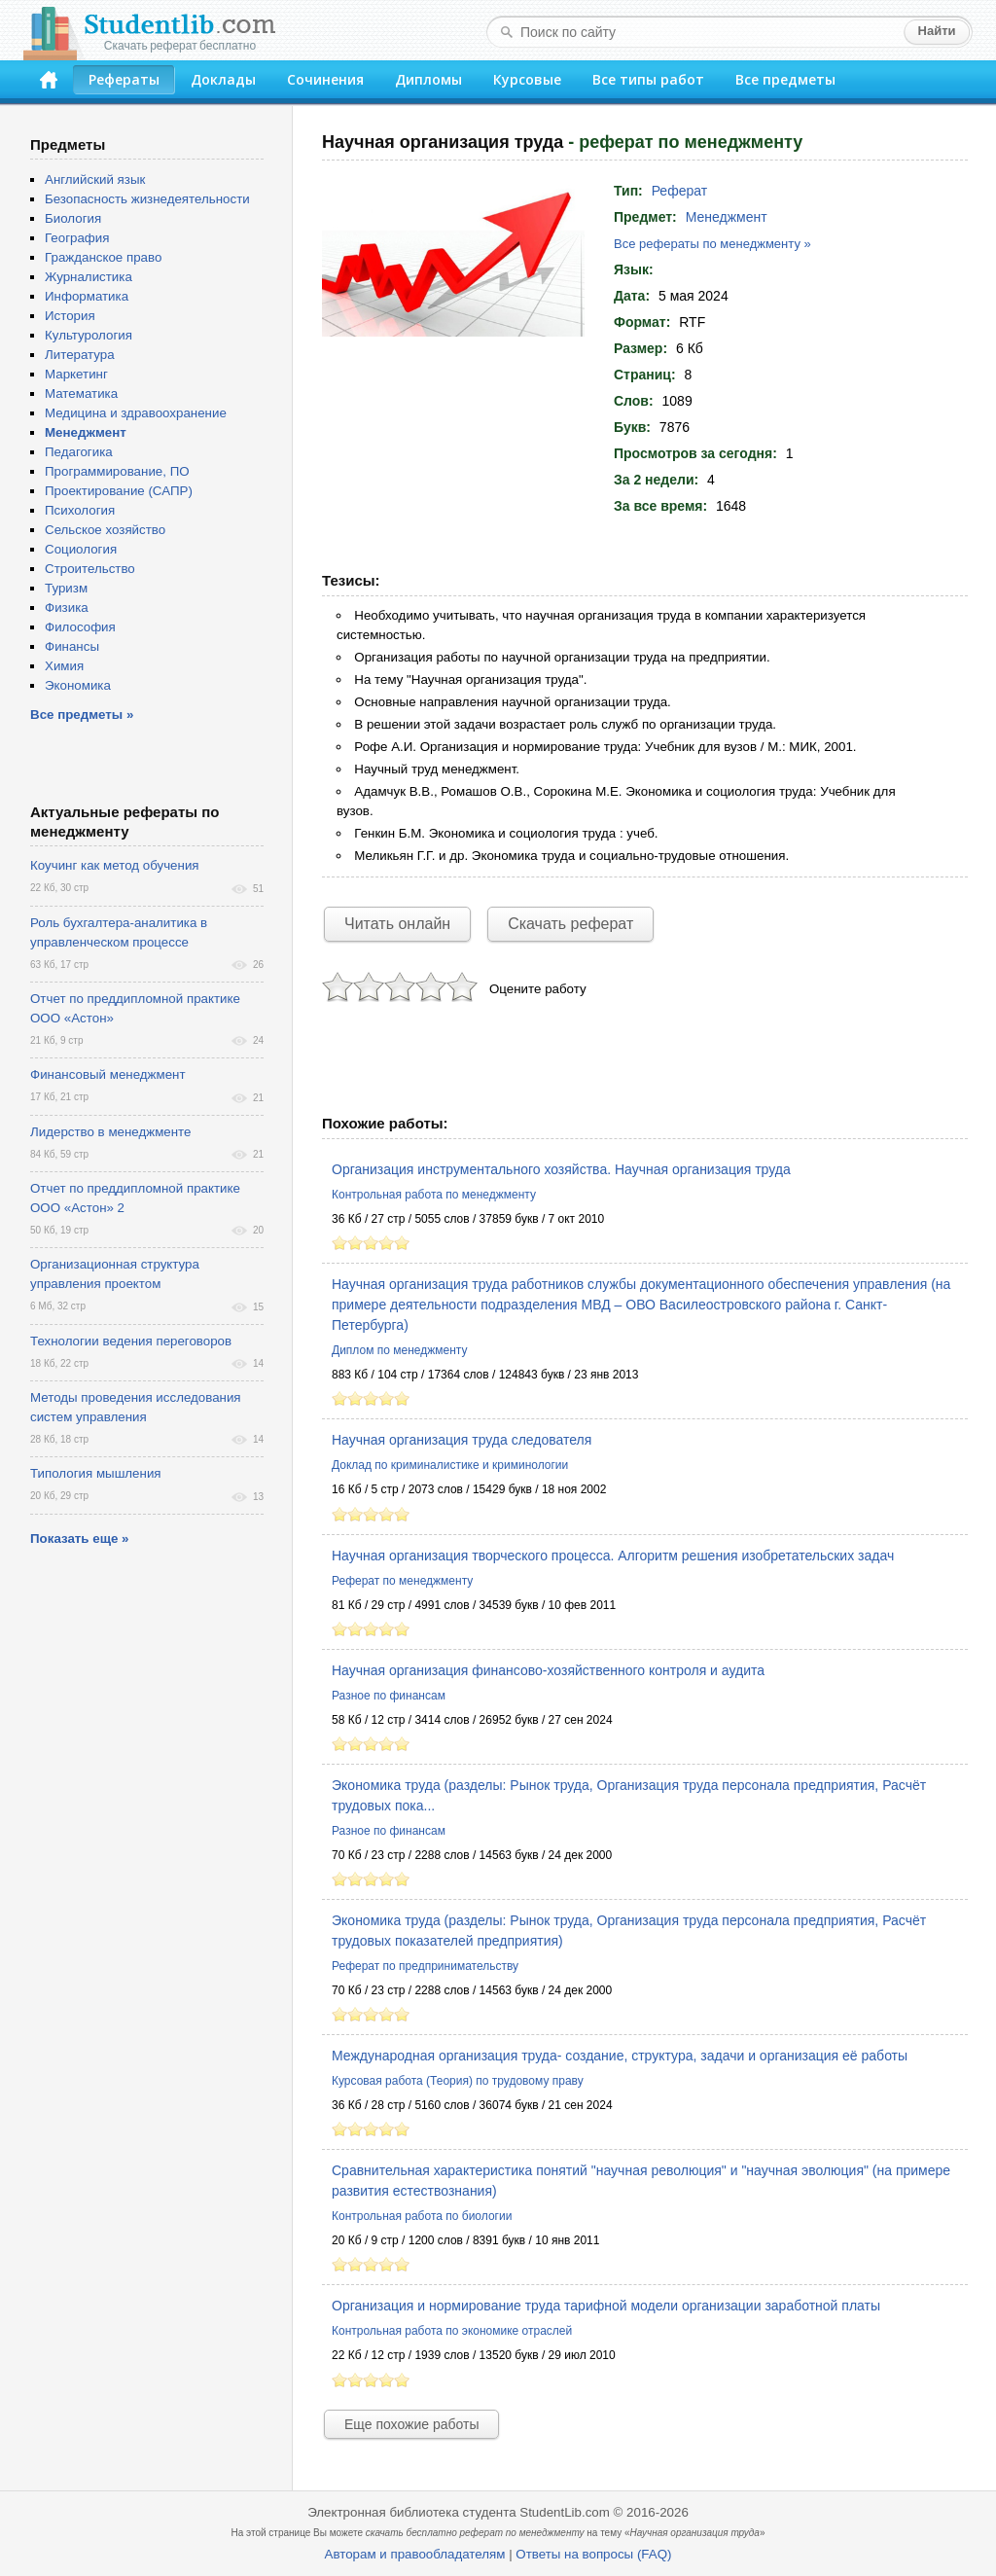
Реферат (680, 190)
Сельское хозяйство (105, 529)
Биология (73, 218)
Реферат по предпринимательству (425, 1966)
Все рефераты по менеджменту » (712, 243)
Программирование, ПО (117, 471)
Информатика (86, 296)
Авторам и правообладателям (415, 2554)
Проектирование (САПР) (119, 490)
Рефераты (124, 79)
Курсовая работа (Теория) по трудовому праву (458, 2081)
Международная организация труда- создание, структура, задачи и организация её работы (619, 2055)
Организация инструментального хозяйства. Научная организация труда (561, 1169)
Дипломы (428, 79)
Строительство (90, 568)
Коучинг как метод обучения (114, 865)
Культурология (88, 335)
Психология (80, 510)
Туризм (66, 588)
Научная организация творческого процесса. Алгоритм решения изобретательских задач (613, 1555)
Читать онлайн (397, 923)
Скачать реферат (570, 923)
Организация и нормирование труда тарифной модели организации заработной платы (606, 2305)
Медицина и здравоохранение (136, 413)
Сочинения (325, 79)
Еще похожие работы (411, 2424)
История (70, 315)
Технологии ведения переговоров (130, 1341)
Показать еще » (79, 1538)
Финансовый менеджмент (108, 1074)
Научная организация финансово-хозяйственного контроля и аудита (548, 1670)
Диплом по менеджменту (399, 1350)
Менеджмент (726, 217)
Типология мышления (95, 1473)
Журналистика (88, 276)
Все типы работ (648, 79)
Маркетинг (76, 374)
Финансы (72, 646)
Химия (64, 666)
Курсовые (527, 79)
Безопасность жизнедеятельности (147, 199)
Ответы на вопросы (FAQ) (593, 2554)
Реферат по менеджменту (402, 1581)
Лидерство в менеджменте (110, 1132)
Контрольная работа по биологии (422, 2216)
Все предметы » (81, 714)
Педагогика (79, 452)
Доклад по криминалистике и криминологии (450, 1465)
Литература (80, 354)
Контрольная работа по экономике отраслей (452, 2331)
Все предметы (785, 79)
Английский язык (95, 179)
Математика (81, 393)
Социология (81, 549)
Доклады (223, 79)
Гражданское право (103, 257)
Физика (67, 607)
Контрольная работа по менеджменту (434, 1194)
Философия (80, 627)
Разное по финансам (388, 1695)
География (77, 238)
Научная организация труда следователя (461, 1440)
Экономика (78, 685)
